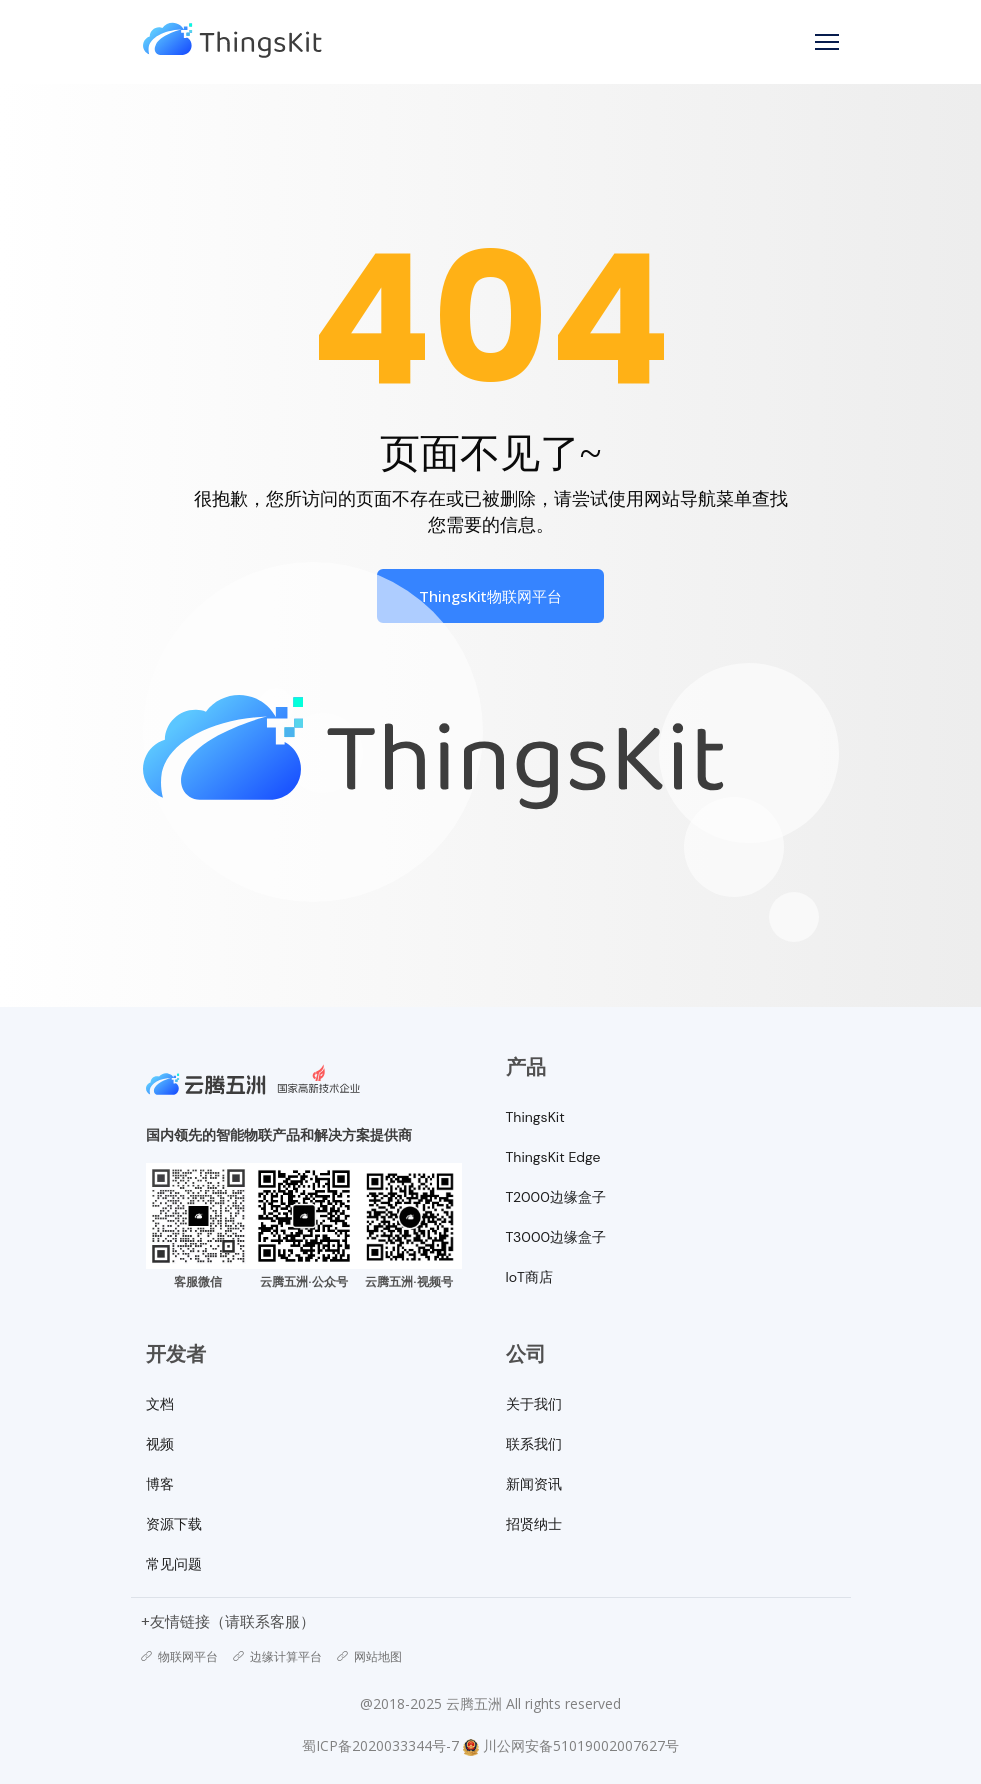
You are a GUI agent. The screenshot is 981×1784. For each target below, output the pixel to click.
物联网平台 (179, 1657)
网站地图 (369, 1657)
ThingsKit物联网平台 (490, 596)
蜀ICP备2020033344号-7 (380, 1745)
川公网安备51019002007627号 (581, 1745)
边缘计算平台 (277, 1657)
